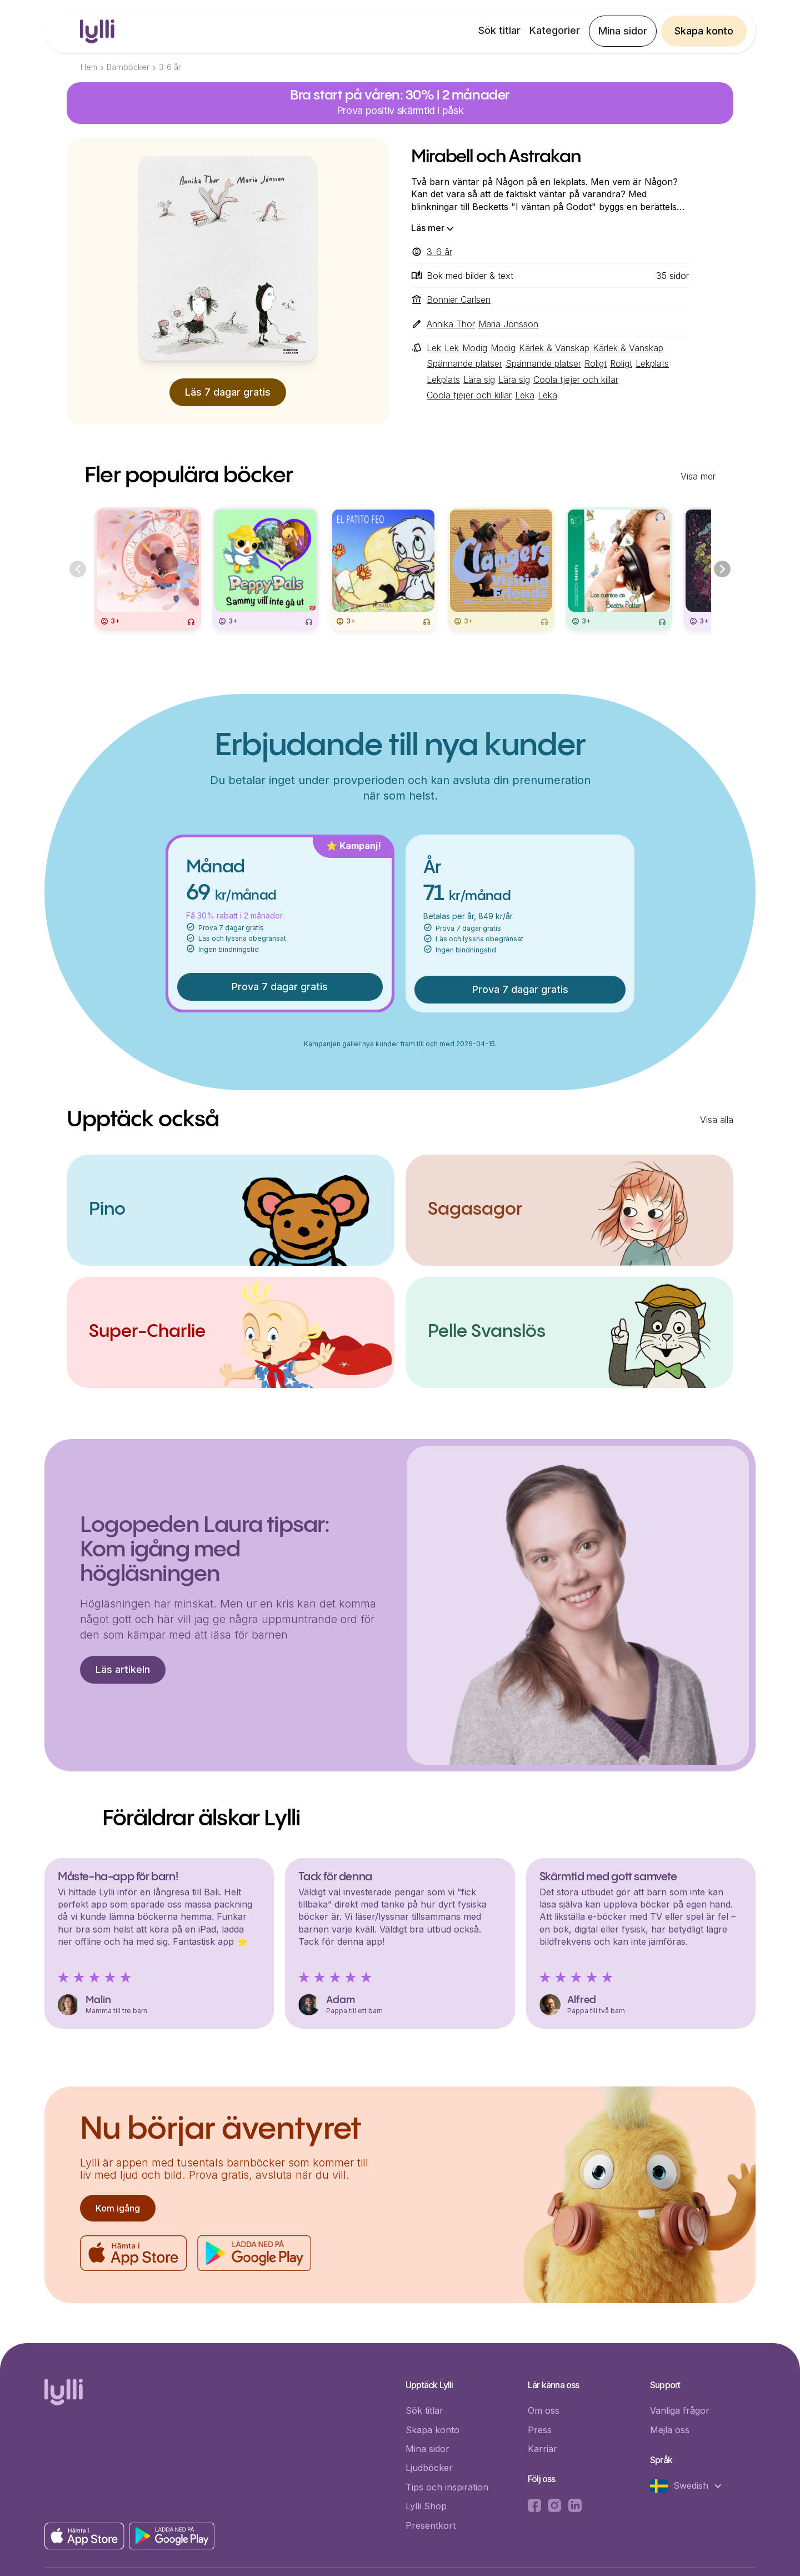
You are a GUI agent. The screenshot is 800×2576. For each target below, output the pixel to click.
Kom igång (118, 2208)
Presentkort (431, 2525)
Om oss (543, 2410)
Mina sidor (622, 31)
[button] (691, 2486)
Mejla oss (669, 2429)
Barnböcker (128, 67)
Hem (89, 67)
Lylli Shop (426, 2506)
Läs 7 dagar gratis (228, 392)
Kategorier (554, 30)
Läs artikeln (123, 1669)
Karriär (542, 2448)
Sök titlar (499, 30)
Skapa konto (703, 31)
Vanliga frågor (679, 2410)
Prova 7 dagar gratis (280, 986)
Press (540, 2429)
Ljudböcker (429, 2467)
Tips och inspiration (447, 2487)
